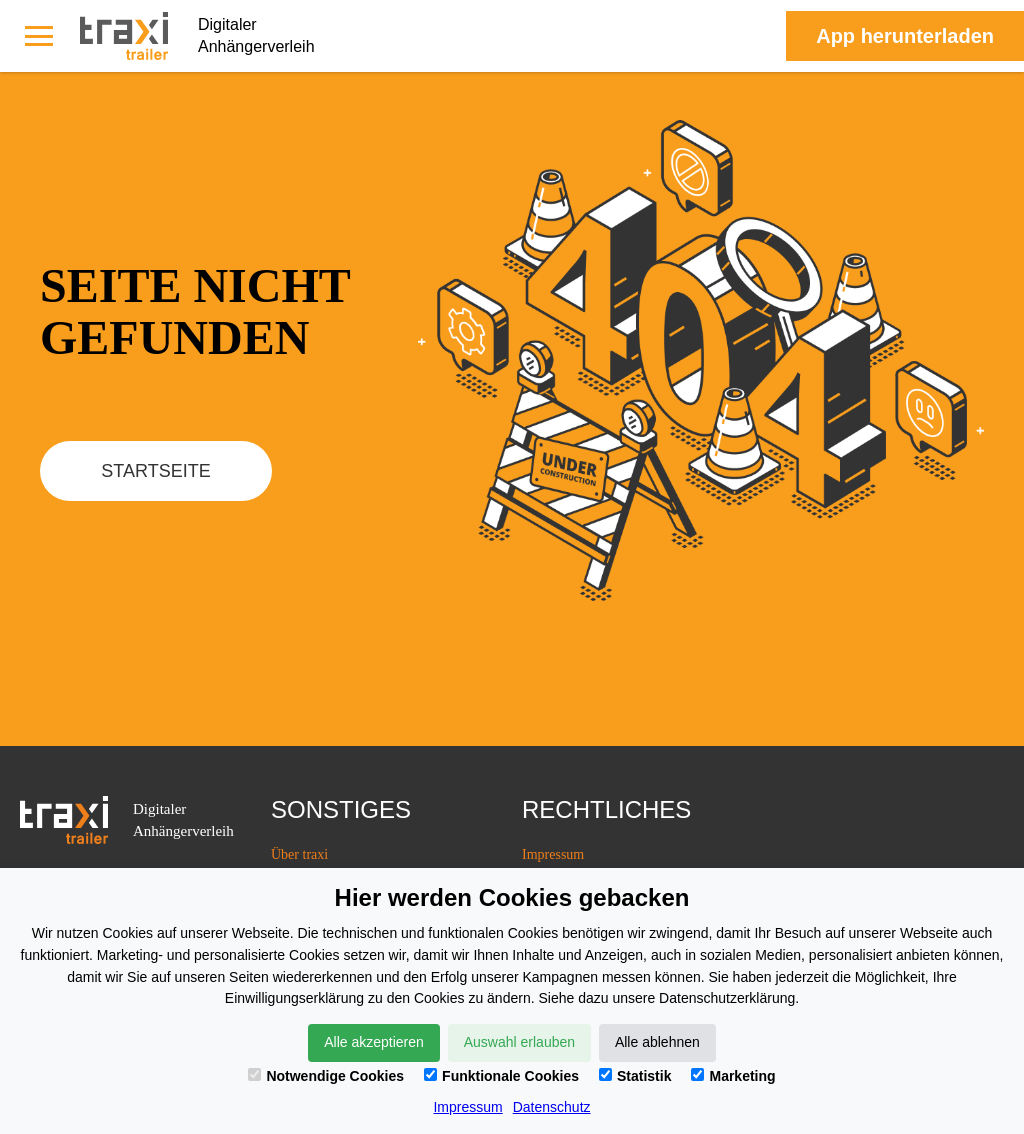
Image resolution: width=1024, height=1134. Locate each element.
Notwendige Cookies (326, 1076)
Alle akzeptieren (374, 1042)
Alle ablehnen (657, 1042)
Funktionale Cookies (501, 1076)
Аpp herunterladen (905, 36)
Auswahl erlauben (519, 1042)
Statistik (635, 1076)
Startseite (155, 471)
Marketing (733, 1076)
